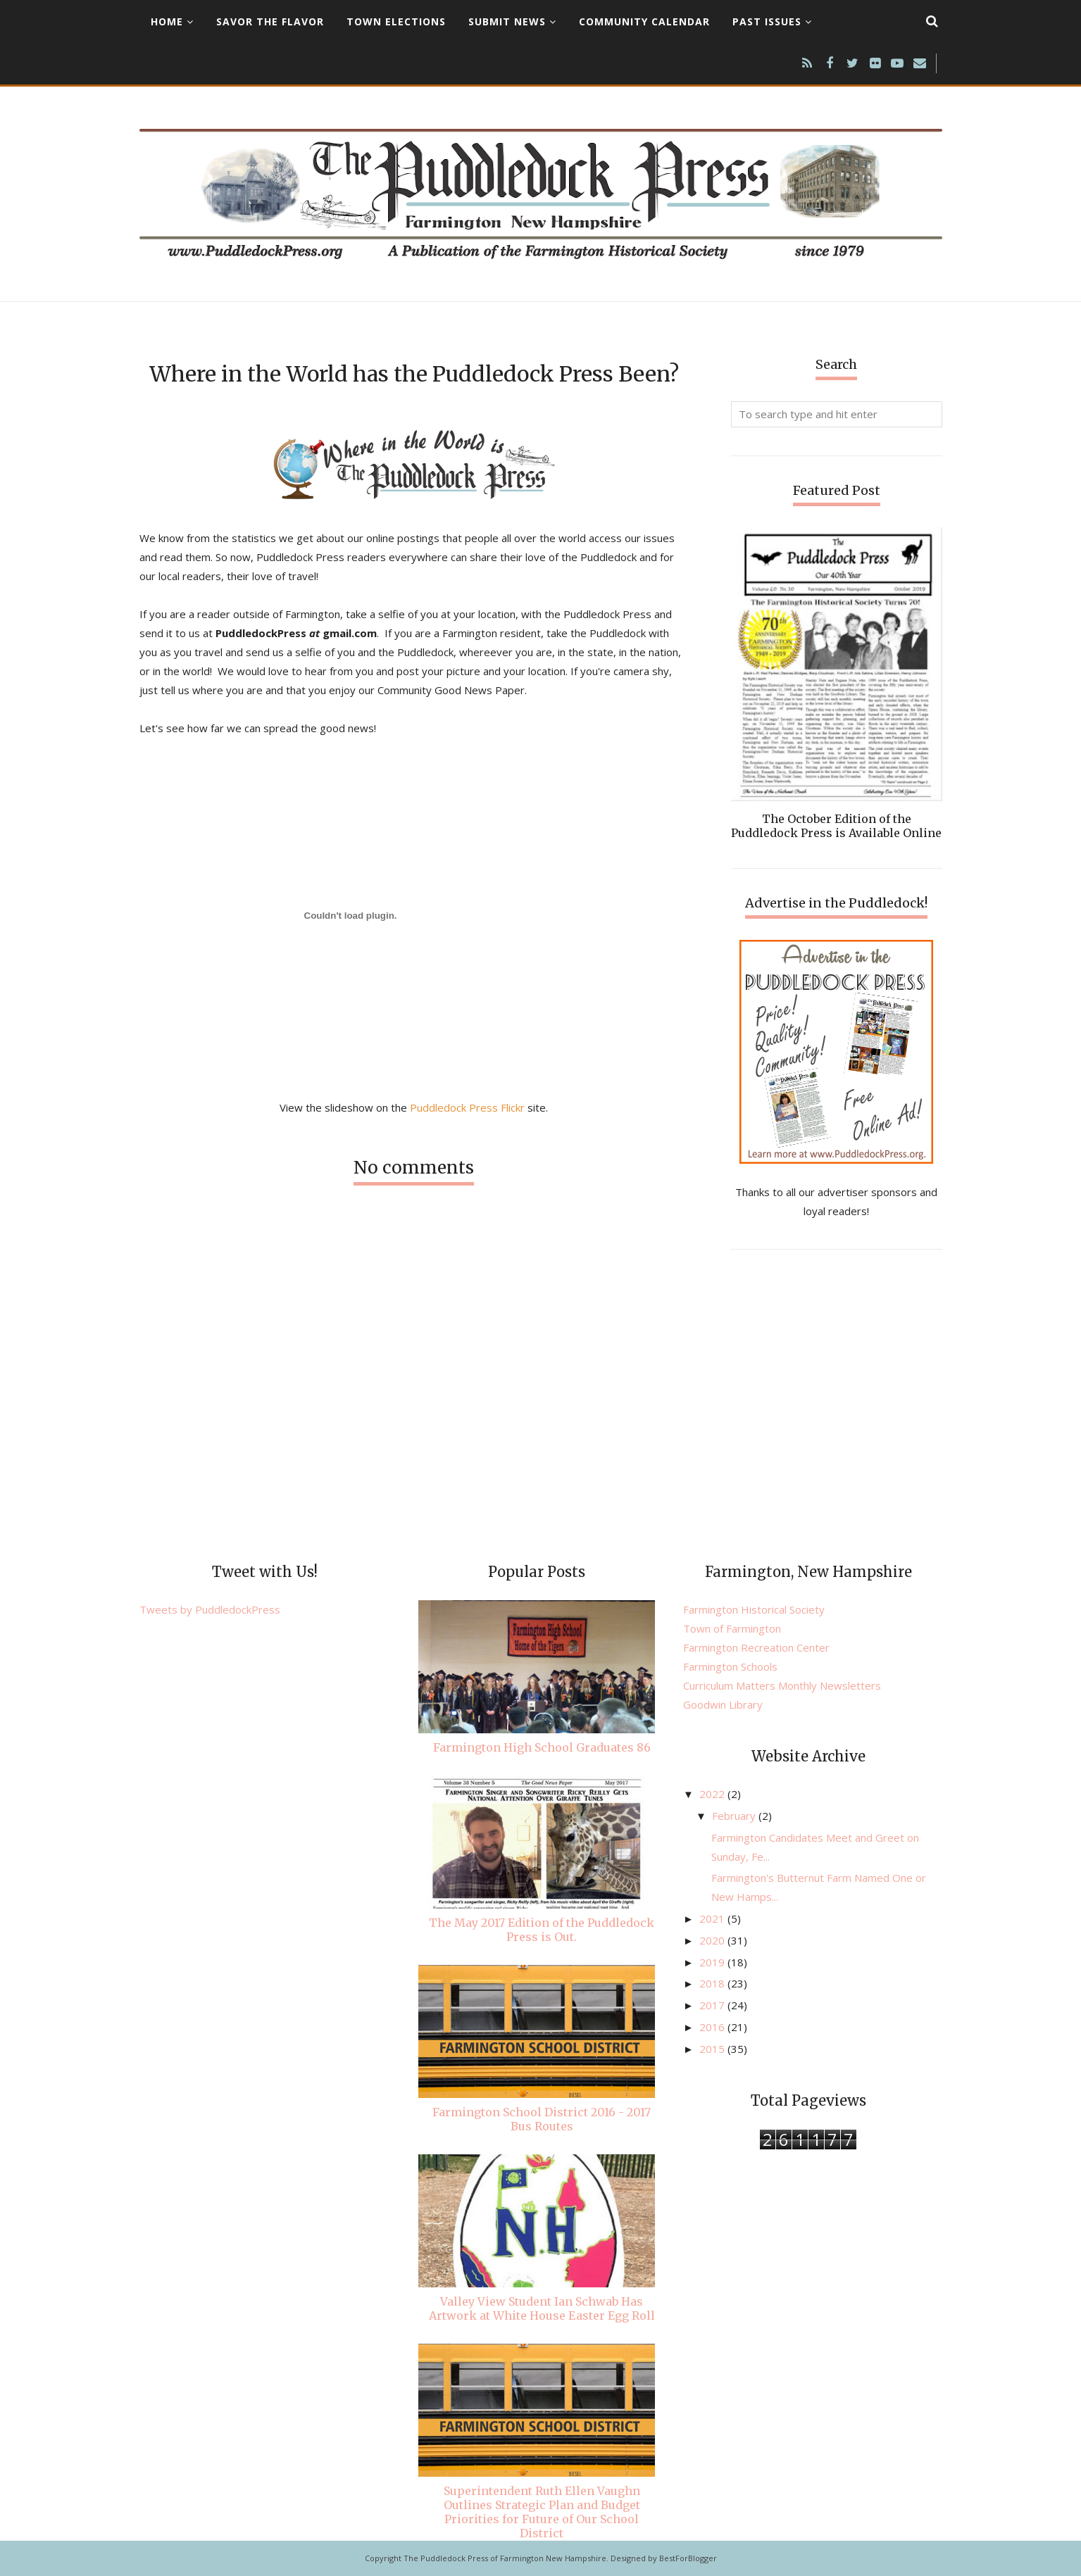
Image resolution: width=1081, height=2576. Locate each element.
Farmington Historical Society (754, 1609)
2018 (713, 1983)
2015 (713, 2049)
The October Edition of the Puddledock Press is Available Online (836, 826)
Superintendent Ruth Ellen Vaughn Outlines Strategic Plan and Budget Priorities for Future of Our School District (542, 2512)
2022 (713, 1794)
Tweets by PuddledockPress (209, 1609)
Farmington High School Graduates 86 (542, 1747)
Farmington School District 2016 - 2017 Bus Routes (541, 2119)
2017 (713, 2005)
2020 (713, 1940)
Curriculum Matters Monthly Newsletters (782, 1685)
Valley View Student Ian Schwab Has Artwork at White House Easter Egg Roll (542, 2308)
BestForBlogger (688, 2558)
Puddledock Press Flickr (467, 1107)
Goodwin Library (723, 1704)
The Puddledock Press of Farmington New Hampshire (505, 2558)
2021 (713, 1918)
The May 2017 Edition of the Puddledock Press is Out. (541, 1930)
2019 (713, 1962)
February (735, 1816)
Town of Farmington (732, 1628)
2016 (713, 2027)
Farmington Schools (730, 1666)
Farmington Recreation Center (756, 1647)
